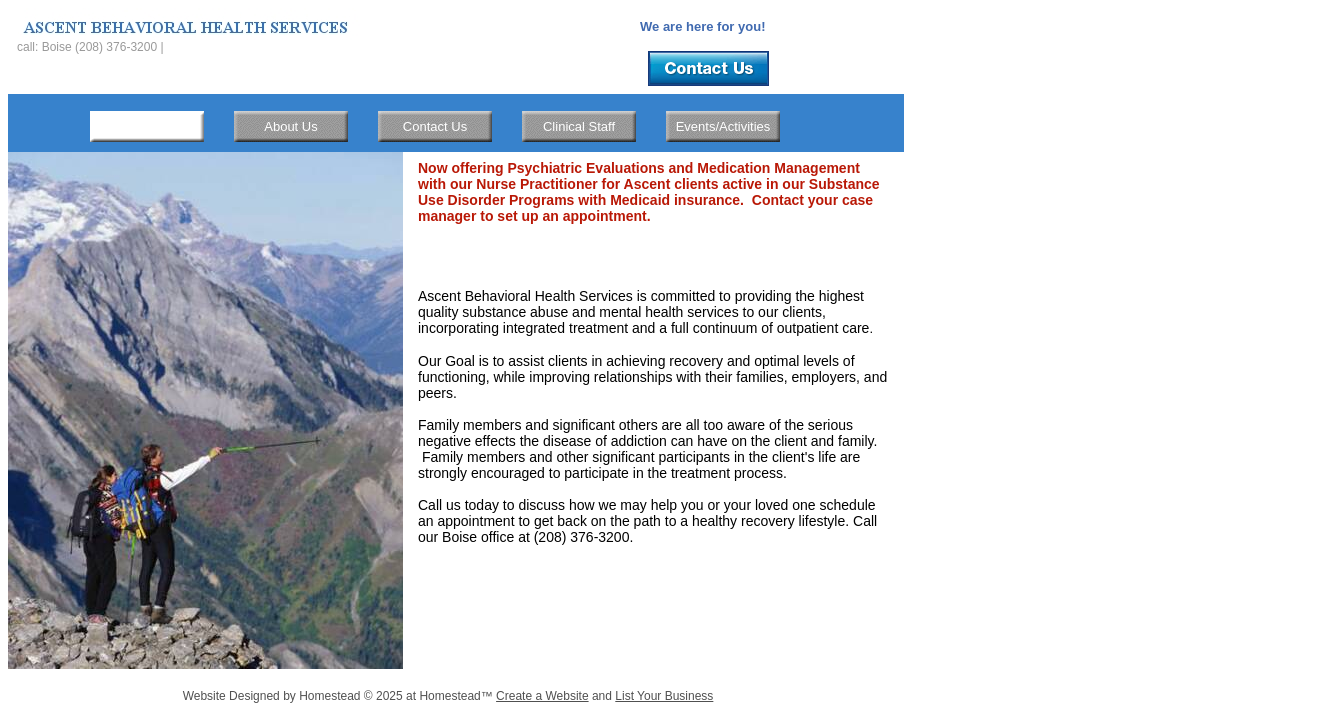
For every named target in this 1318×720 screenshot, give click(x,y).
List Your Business (664, 696)
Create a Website (542, 696)
